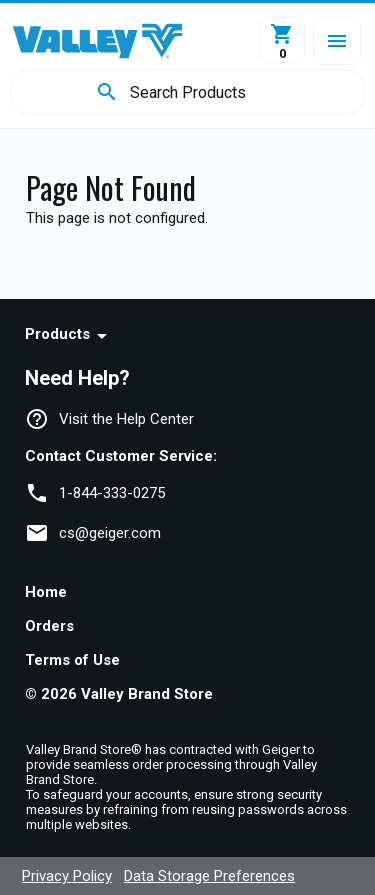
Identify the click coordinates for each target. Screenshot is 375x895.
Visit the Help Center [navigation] (126, 419)
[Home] (97, 41)
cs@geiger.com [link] (110, 533)
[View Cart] (282, 40)
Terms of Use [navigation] (72, 660)
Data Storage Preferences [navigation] (209, 876)
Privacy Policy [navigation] (67, 876)
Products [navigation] (57, 334)
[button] (337, 41)
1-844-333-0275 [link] (112, 493)
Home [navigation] (46, 592)
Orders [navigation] (49, 626)
